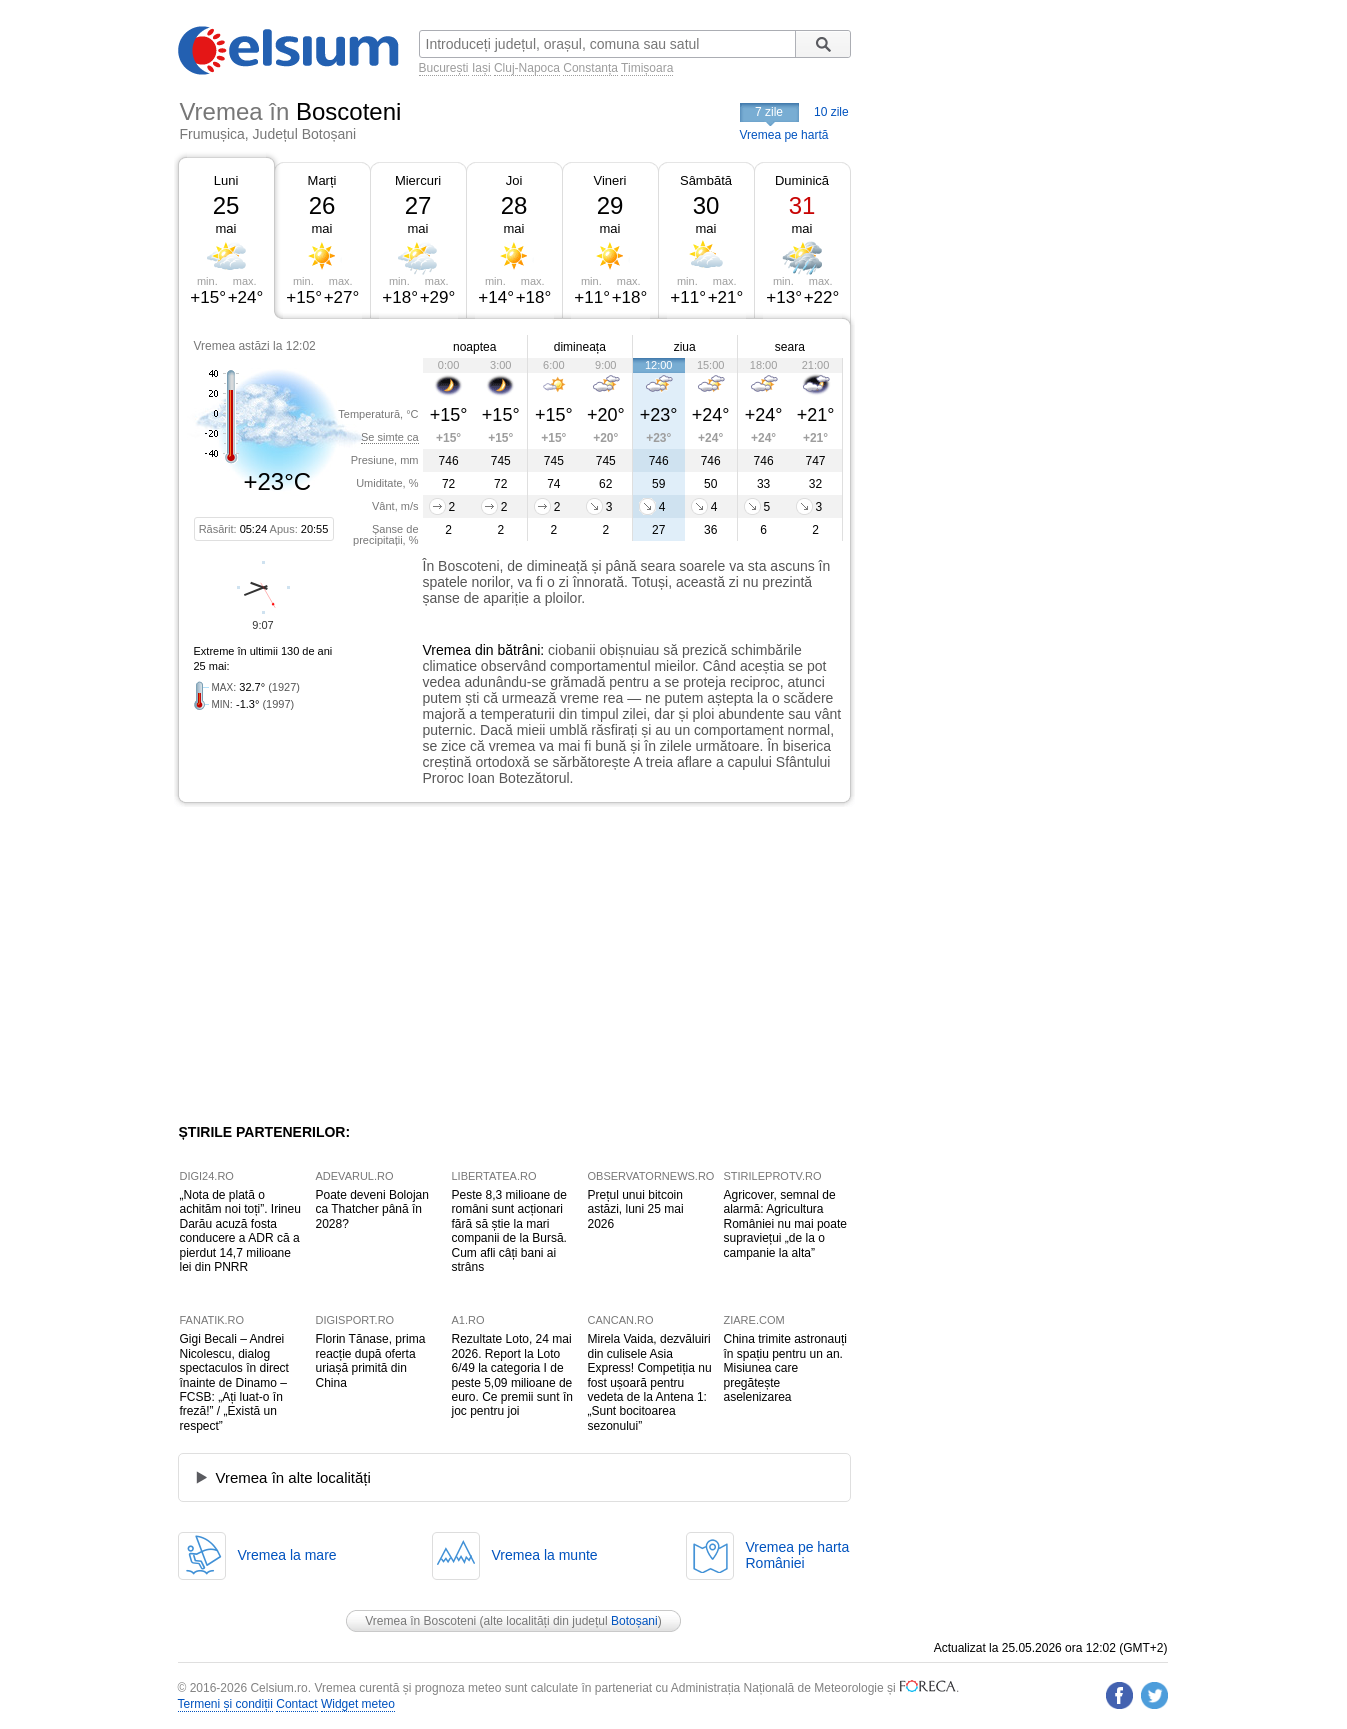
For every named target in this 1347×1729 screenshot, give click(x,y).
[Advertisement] (342, 963)
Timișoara (647, 68)
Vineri (609, 180)
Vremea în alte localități (293, 1477)
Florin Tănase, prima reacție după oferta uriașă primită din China (371, 1360)
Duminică (802, 180)
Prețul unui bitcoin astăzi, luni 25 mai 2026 (636, 1209)
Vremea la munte (545, 1555)
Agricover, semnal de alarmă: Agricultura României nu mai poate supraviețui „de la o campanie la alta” (785, 1224)
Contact (296, 1704)
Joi (514, 180)
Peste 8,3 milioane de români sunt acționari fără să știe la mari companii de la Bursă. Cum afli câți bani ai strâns (509, 1231)
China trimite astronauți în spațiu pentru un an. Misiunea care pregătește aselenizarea (785, 1368)
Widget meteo (358, 1704)
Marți (322, 180)
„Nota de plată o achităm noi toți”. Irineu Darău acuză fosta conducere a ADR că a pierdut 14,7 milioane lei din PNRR (240, 1231)
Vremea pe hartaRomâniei (798, 1555)
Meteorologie (848, 1688)
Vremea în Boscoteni (420, 1621)
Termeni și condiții (225, 1704)
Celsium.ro (278, 1688)
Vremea (447, 650)
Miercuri (418, 180)
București (444, 68)
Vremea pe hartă (784, 135)
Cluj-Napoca (527, 68)
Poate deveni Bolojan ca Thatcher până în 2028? (372, 1209)
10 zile (831, 112)
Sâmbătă (706, 180)
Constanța (590, 68)
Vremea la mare (287, 1555)
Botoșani (634, 1621)
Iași (481, 68)
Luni (226, 180)
